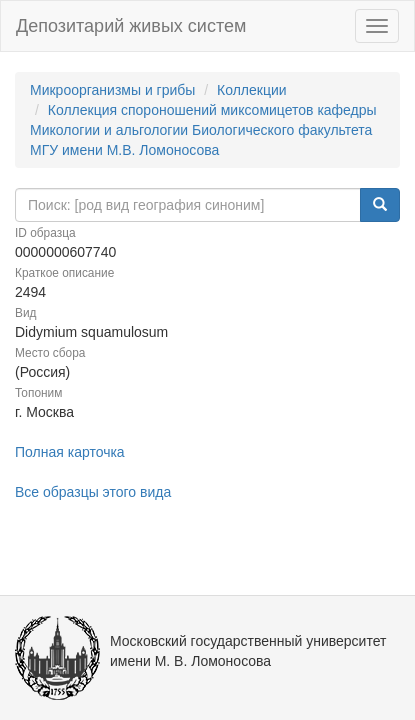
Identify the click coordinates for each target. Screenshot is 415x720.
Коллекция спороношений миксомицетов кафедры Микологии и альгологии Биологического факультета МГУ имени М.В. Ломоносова (203, 130)
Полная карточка (70, 452)
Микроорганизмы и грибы (112, 90)
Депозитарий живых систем (131, 26)
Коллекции (252, 90)
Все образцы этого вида (93, 492)
